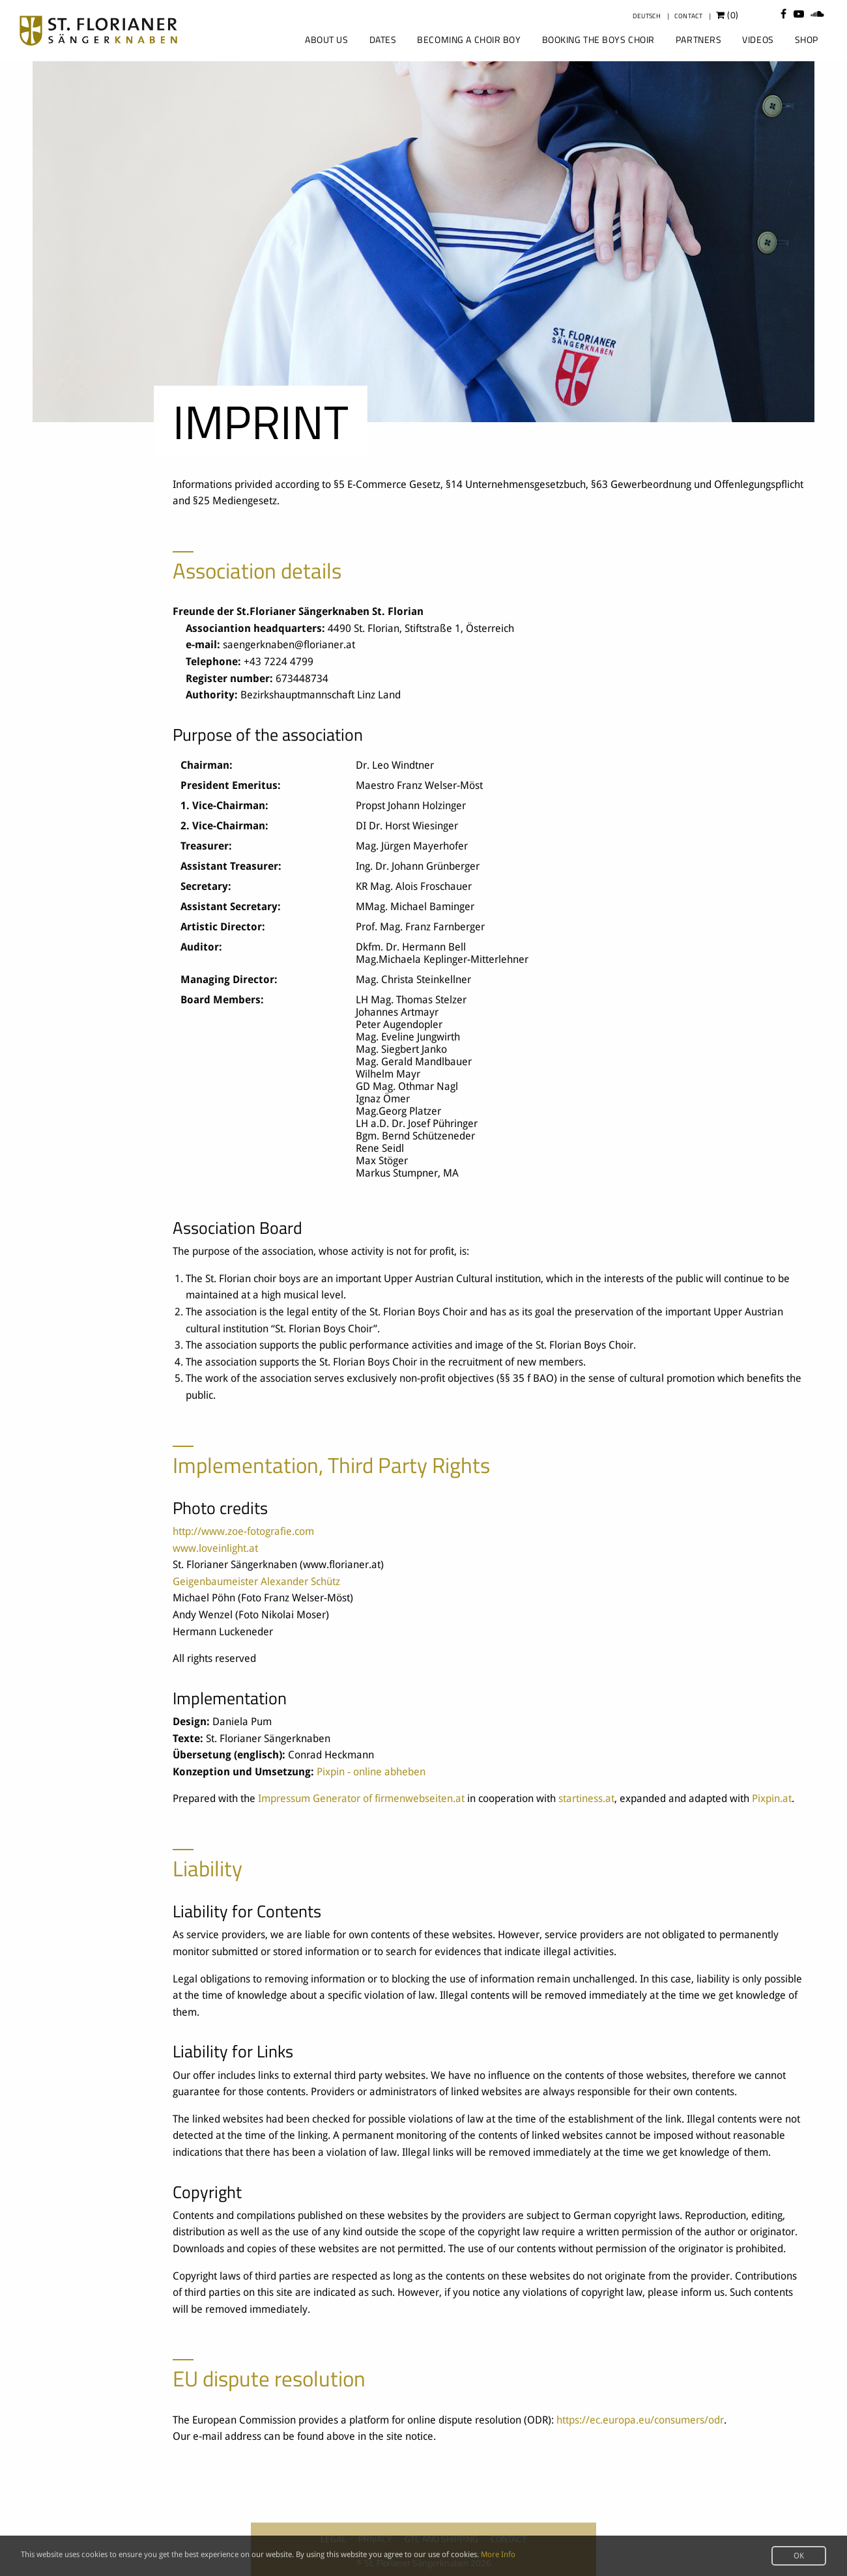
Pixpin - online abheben (371, 1772)
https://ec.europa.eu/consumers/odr (640, 2420)
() (727, 15)
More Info (498, 2554)
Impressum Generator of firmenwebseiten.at (361, 1798)
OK (799, 2555)
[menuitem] (325, 40)
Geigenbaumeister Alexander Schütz (256, 1581)
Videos (757, 39)
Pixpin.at (772, 1798)
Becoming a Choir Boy (469, 39)
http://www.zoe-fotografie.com (243, 1531)
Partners (698, 39)
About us (326, 39)
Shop (806, 39)
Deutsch (647, 15)
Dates (383, 39)
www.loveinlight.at (215, 1548)
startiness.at (586, 1798)
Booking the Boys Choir (598, 39)
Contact (688, 15)
